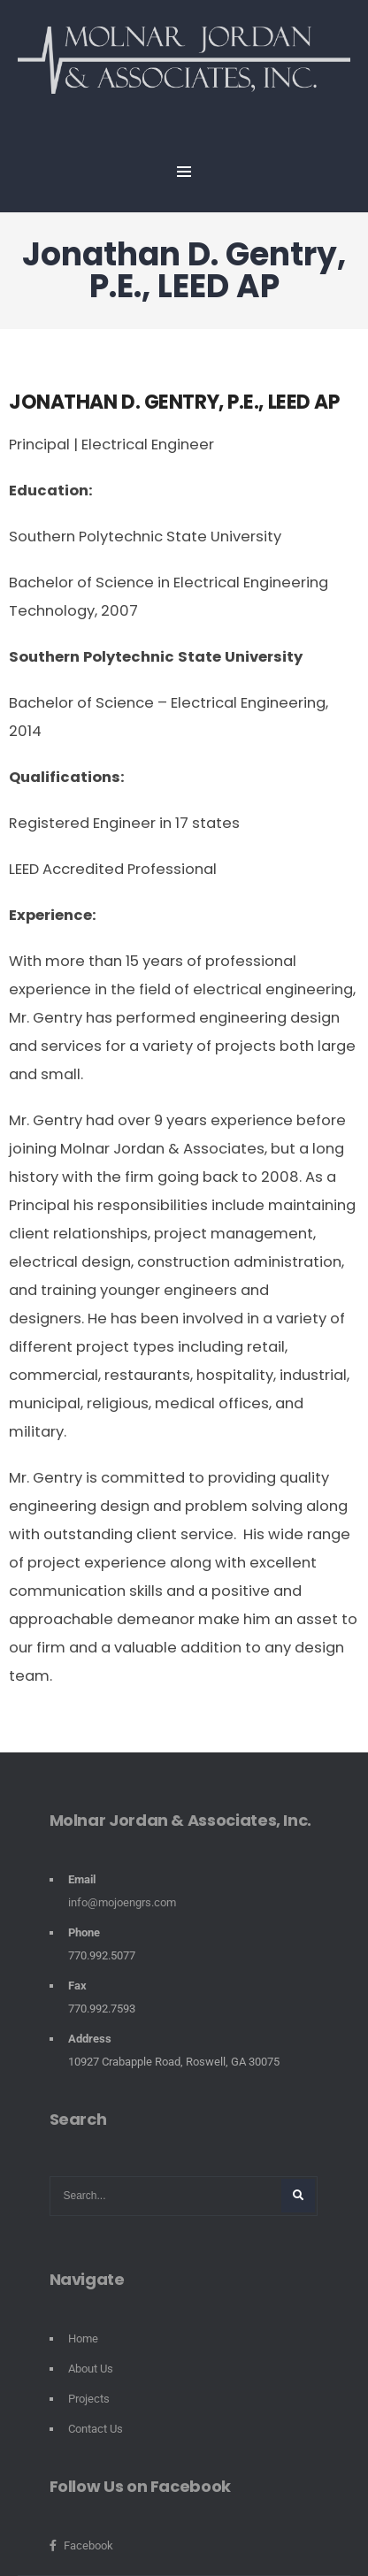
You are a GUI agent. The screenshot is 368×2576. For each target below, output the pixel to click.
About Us (90, 2368)
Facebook (81, 2545)
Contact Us (95, 2428)
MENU (184, 172)
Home (83, 2338)
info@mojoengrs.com (122, 1902)
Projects (89, 2398)
